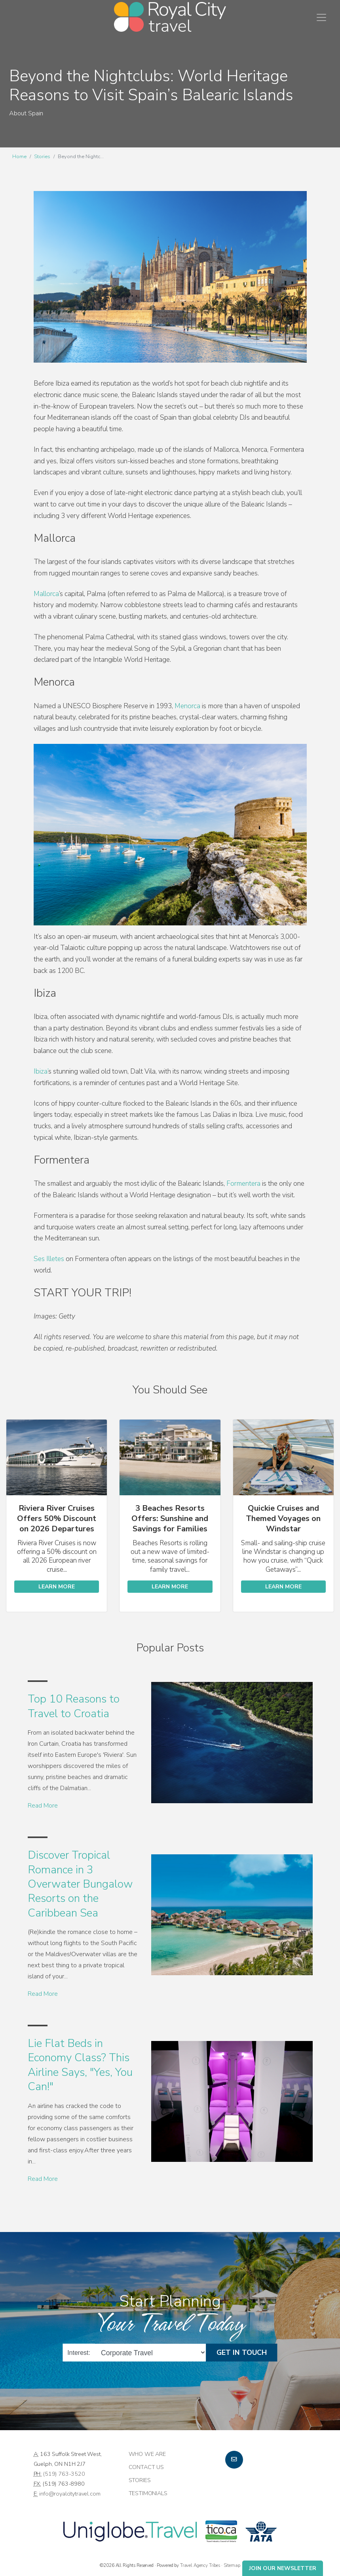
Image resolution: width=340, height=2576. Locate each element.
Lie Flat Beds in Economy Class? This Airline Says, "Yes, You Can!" (80, 2065)
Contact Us (146, 2467)
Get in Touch (242, 2352)
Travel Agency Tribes (200, 2565)
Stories (42, 156)
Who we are (147, 2454)
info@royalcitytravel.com (70, 2494)
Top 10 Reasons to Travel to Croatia (74, 1706)
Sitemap (232, 2565)
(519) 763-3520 (64, 2474)
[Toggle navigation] (321, 17)
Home (19, 156)
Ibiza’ (41, 1071)
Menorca (187, 706)
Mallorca (46, 593)
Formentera (243, 1183)
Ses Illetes (49, 1258)
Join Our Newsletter (282, 2568)
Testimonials (148, 2493)
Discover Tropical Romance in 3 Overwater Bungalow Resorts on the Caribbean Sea (80, 1884)
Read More (43, 1805)
